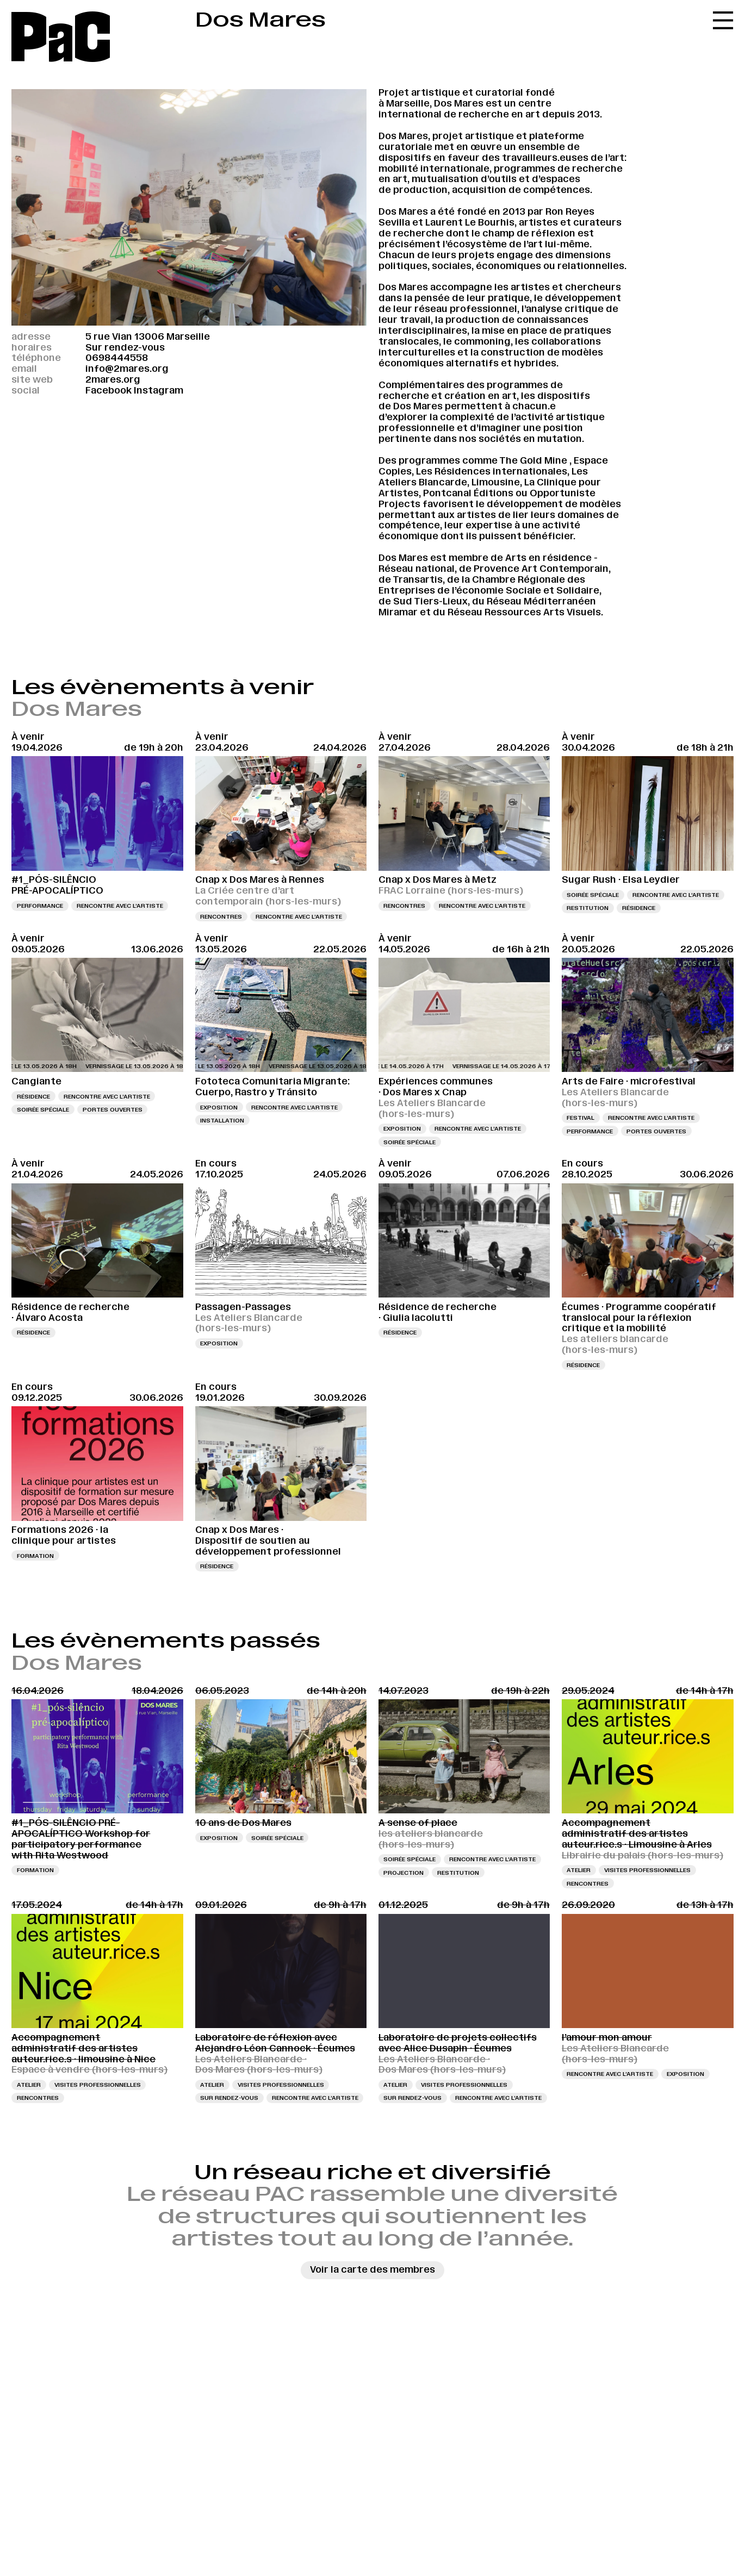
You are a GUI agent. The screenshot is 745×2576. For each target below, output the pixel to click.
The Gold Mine (533, 460)
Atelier (579, 1870)
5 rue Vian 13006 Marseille (147, 336)
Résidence (638, 908)
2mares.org (112, 379)
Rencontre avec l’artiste (120, 905)
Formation (35, 1556)
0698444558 (116, 357)
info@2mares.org (127, 368)
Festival (580, 1117)
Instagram (158, 390)
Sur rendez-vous (229, 2097)
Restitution (588, 908)
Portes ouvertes (112, 1109)
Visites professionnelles (647, 1870)
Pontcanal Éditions (468, 493)
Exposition (219, 1107)
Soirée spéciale (593, 895)
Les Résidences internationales (491, 471)
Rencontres (221, 916)
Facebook (108, 390)
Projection (403, 1872)
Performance (40, 905)
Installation (222, 1120)
